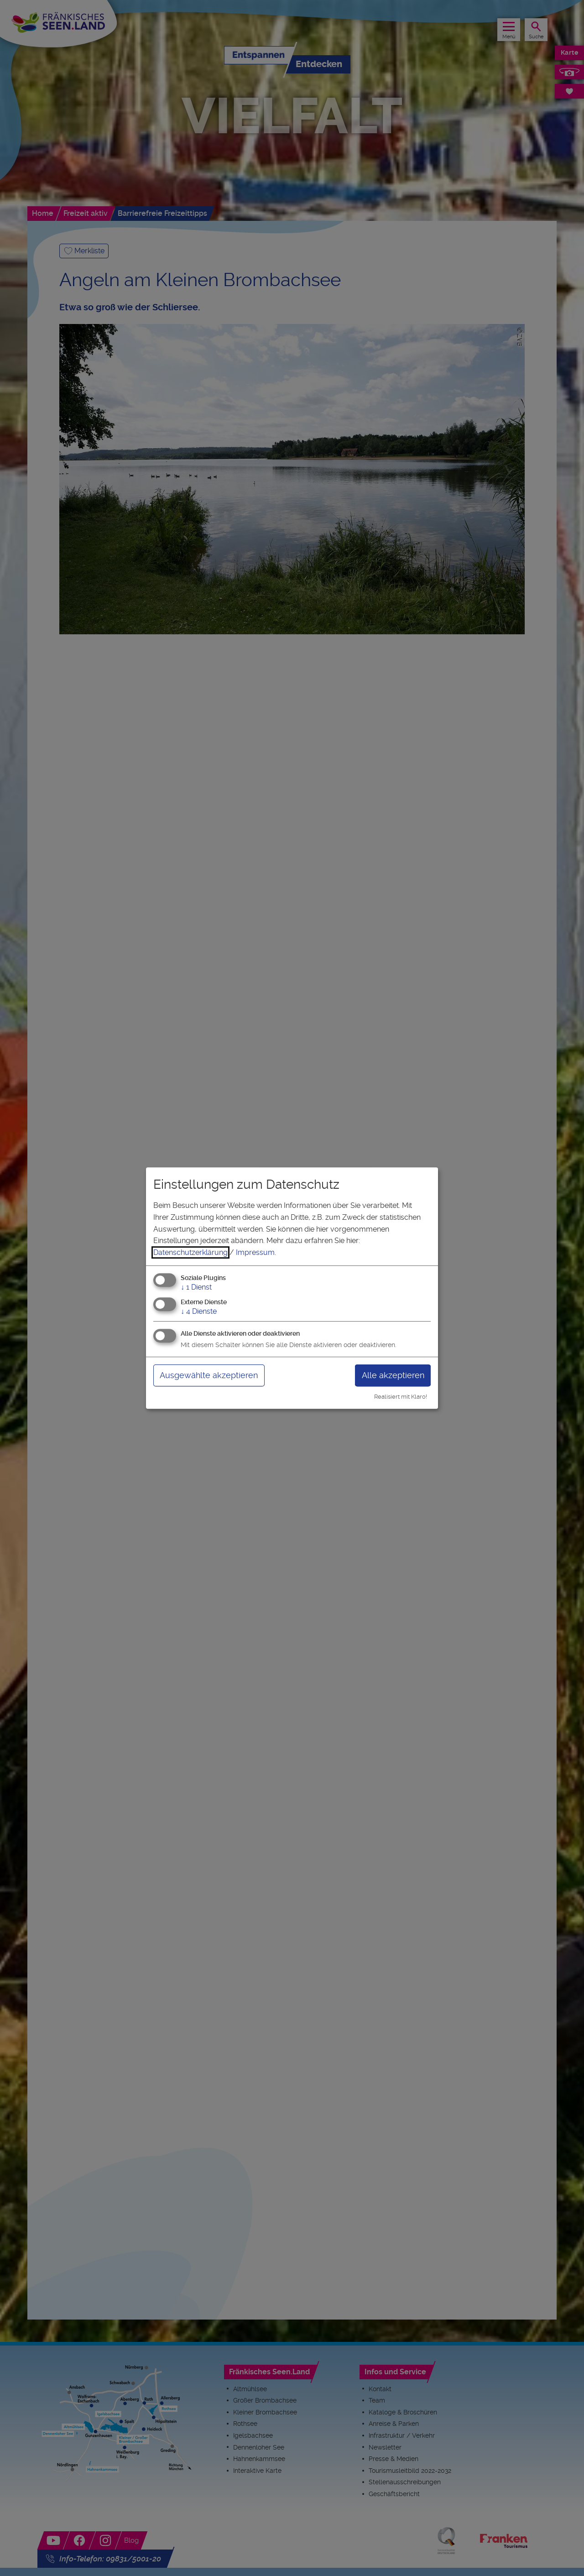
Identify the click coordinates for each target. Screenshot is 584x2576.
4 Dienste (199, 1311)
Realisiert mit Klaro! (400, 1396)
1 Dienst (196, 1287)
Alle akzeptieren (393, 1375)
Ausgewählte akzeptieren (209, 1375)
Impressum (255, 1252)
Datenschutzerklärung (190, 1252)
